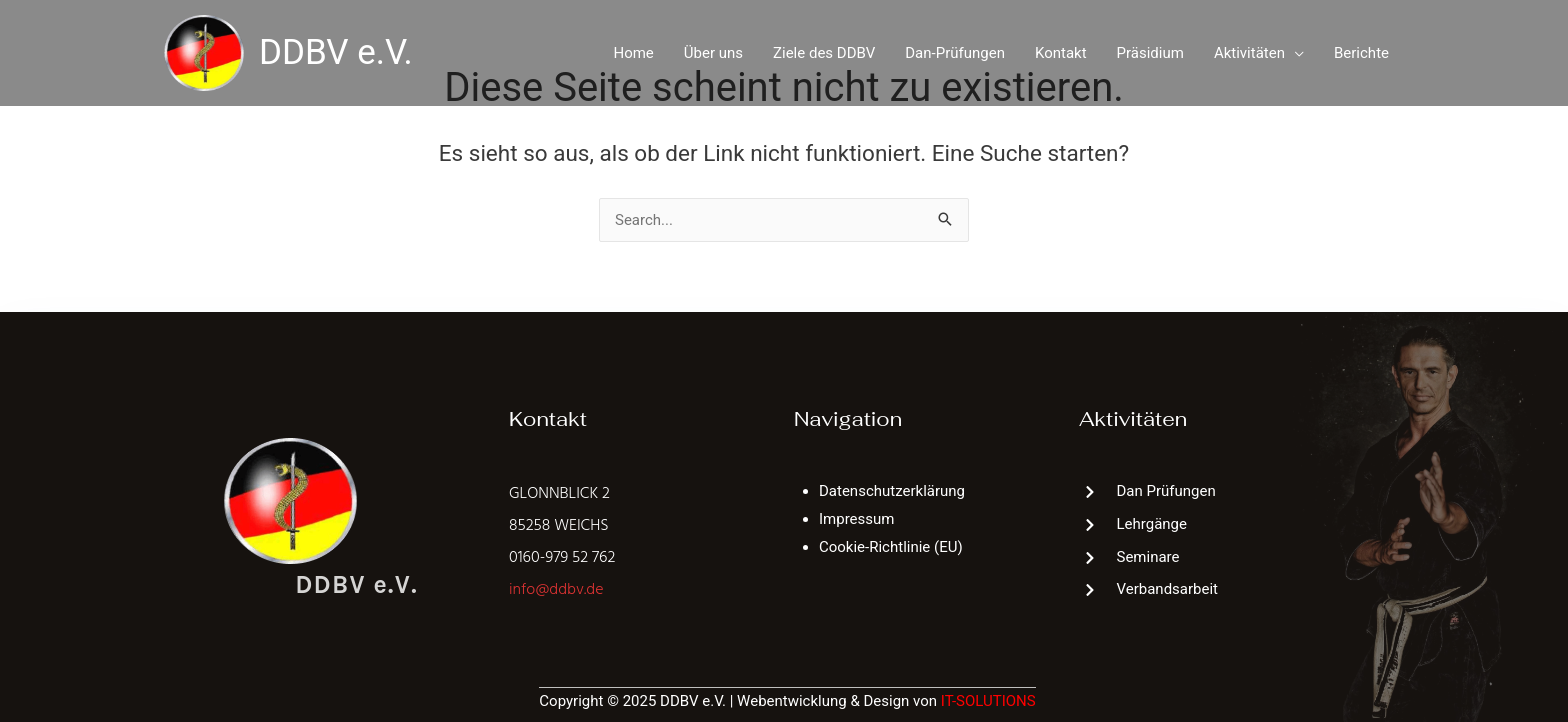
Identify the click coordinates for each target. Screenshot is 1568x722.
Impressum (856, 519)
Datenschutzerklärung (892, 491)
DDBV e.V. (336, 52)
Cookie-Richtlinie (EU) (891, 547)
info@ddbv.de (556, 590)
